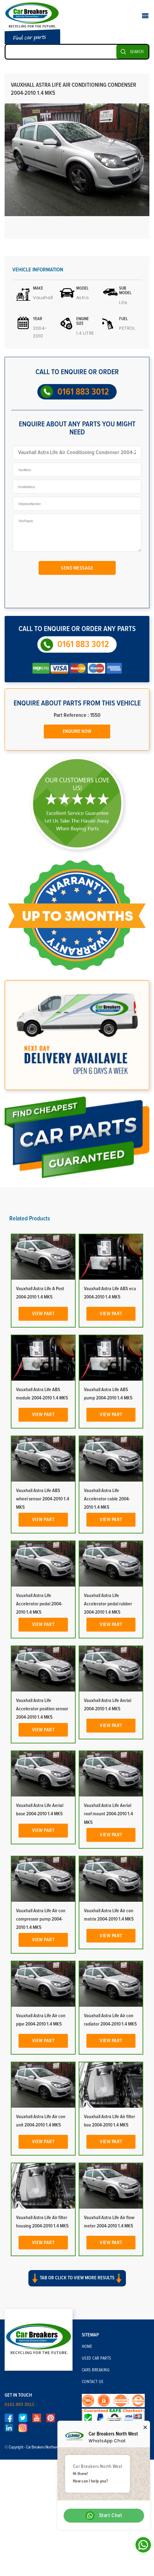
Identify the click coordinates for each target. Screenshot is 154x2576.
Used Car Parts (96, 2358)
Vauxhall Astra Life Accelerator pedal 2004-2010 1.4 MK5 (39, 1604)
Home (87, 2346)
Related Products (29, 1218)
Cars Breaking (96, 2370)
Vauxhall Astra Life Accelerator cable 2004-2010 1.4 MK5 (107, 1499)
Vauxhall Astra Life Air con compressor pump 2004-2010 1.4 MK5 (40, 1919)
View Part (43, 1313)
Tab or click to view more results (77, 2278)
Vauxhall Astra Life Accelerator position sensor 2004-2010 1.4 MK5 (42, 1709)
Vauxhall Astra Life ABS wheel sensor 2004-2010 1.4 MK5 (42, 1499)
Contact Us (93, 2382)
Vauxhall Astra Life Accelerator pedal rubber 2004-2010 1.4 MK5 (108, 1604)
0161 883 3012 (83, 391)
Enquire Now (77, 731)
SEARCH (137, 52)
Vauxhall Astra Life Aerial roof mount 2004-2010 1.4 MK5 (108, 1814)
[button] (77, 2283)
